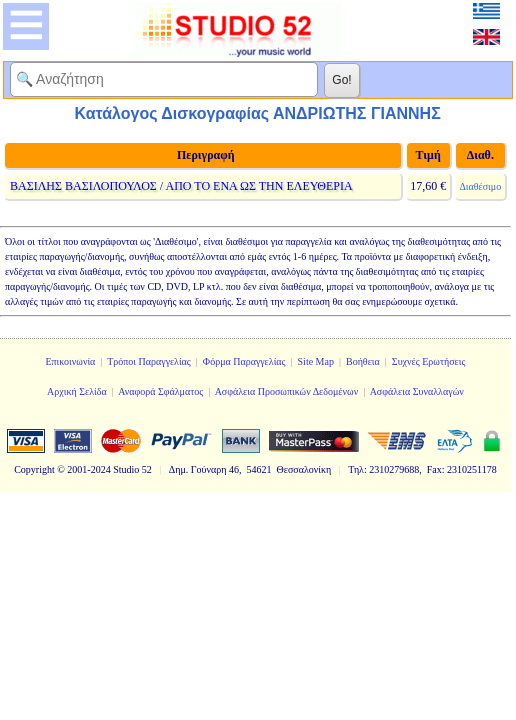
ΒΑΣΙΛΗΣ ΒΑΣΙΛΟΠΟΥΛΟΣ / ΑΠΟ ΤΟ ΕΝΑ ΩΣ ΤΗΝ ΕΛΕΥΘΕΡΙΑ (181, 186)
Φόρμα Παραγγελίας (244, 361)
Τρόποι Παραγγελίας (149, 361)
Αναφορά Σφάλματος (160, 391)
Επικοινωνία (70, 361)
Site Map (316, 361)
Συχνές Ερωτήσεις (429, 361)
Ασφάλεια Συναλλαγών (417, 391)
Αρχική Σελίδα (77, 391)
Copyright (34, 469)
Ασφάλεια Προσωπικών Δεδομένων (287, 391)
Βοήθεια (363, 361)
